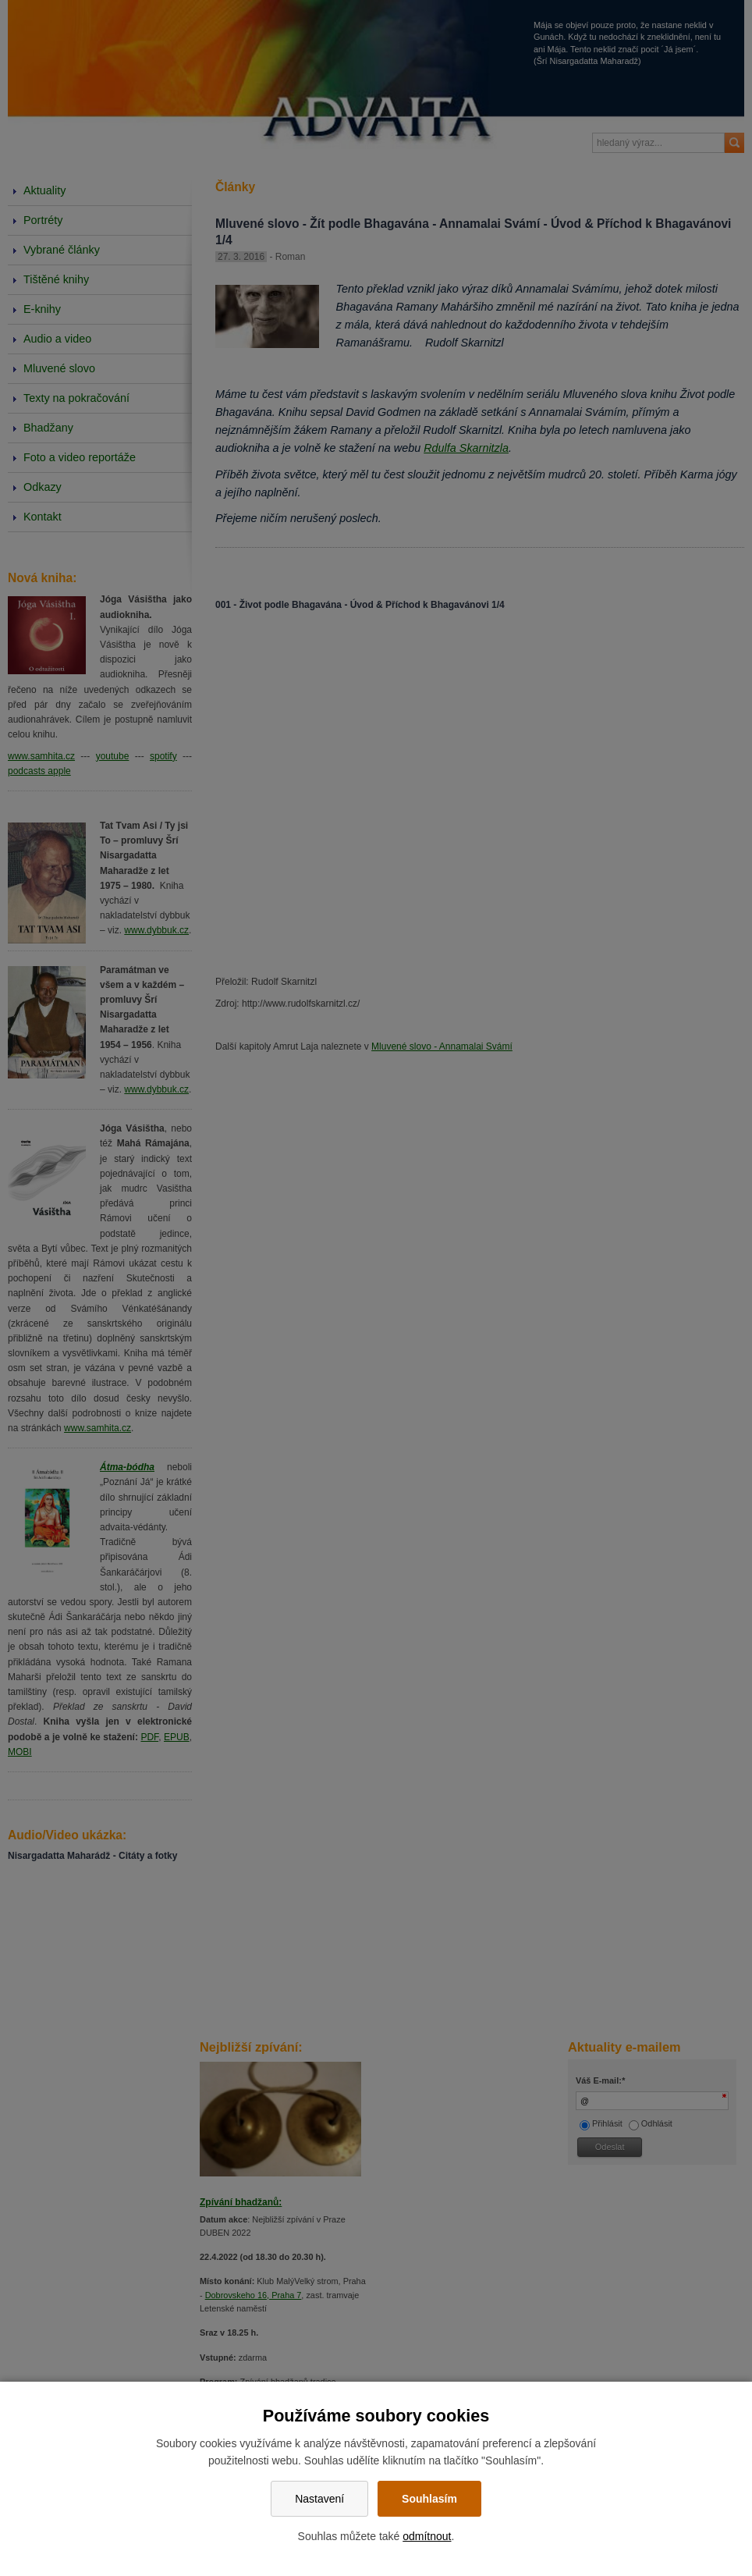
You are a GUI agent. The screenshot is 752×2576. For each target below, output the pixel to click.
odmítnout (427, 2536)
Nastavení (319, 2499)
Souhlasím (429, 2499)
